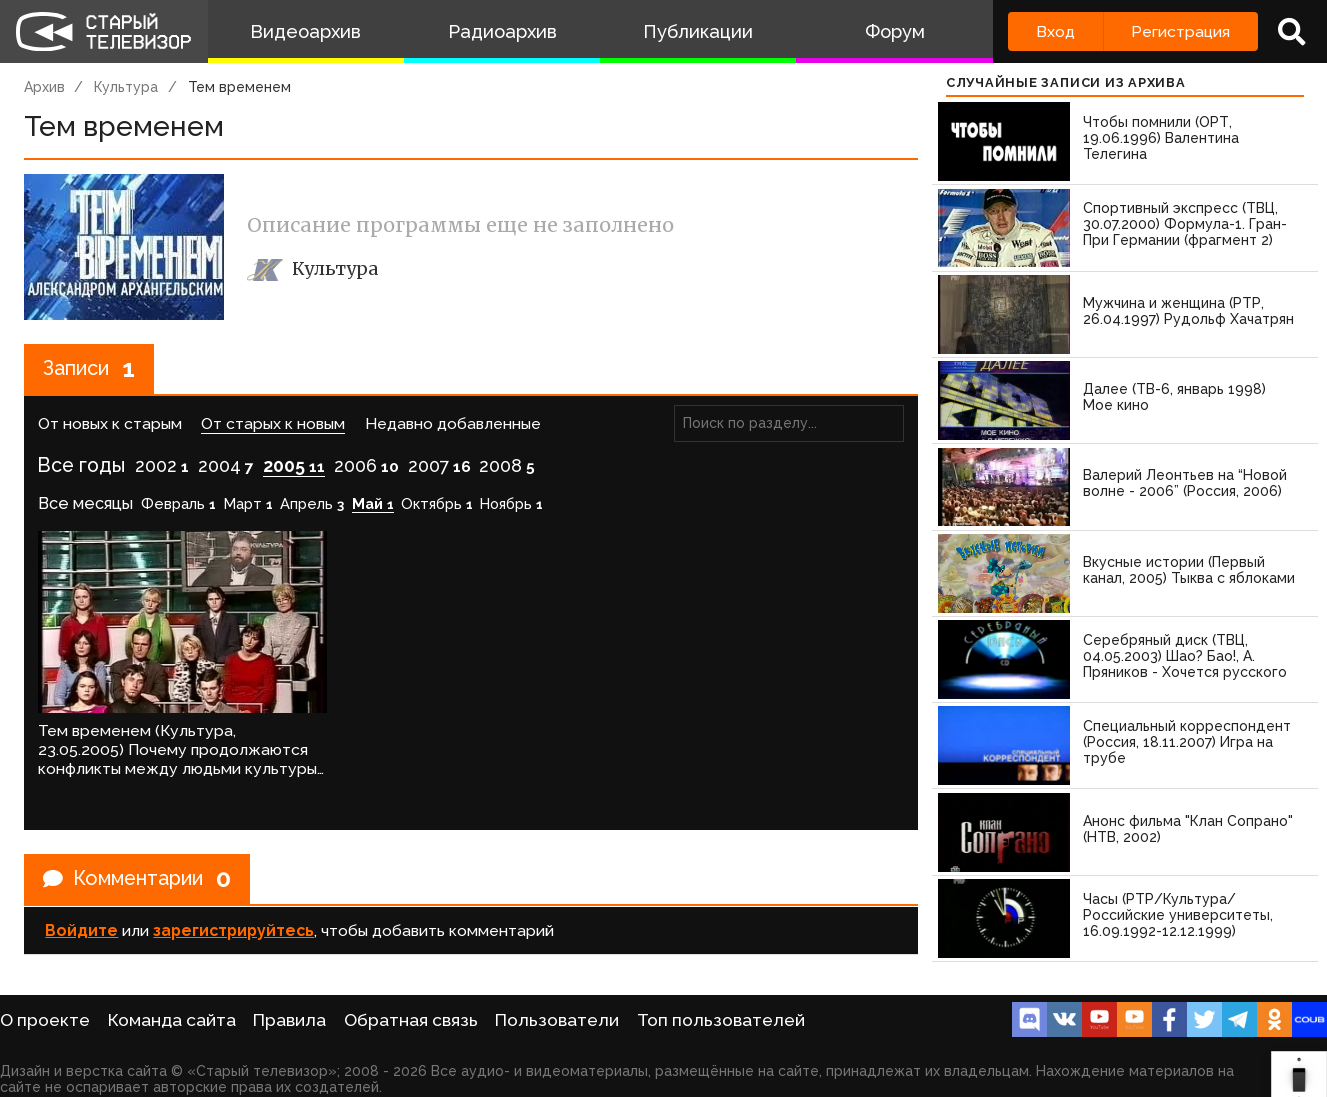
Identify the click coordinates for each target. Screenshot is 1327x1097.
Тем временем (239, 87)
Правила (289, 1020)
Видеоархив (305, 31)
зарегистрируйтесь (233, 925)
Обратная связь (411, 1020)
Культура (126, 87)
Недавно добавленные (453, 424)
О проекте (45, 1020)
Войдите (81, 925)
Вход (1055, 31)
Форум (895, 31)
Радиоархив (502, 31)
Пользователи (557, 1020)
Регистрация (1180, 31)
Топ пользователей (721, 1020)
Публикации (698, 31)
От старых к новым (273, 424)
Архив (44, 87)
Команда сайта (172, 1020)
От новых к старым (110, 424)
